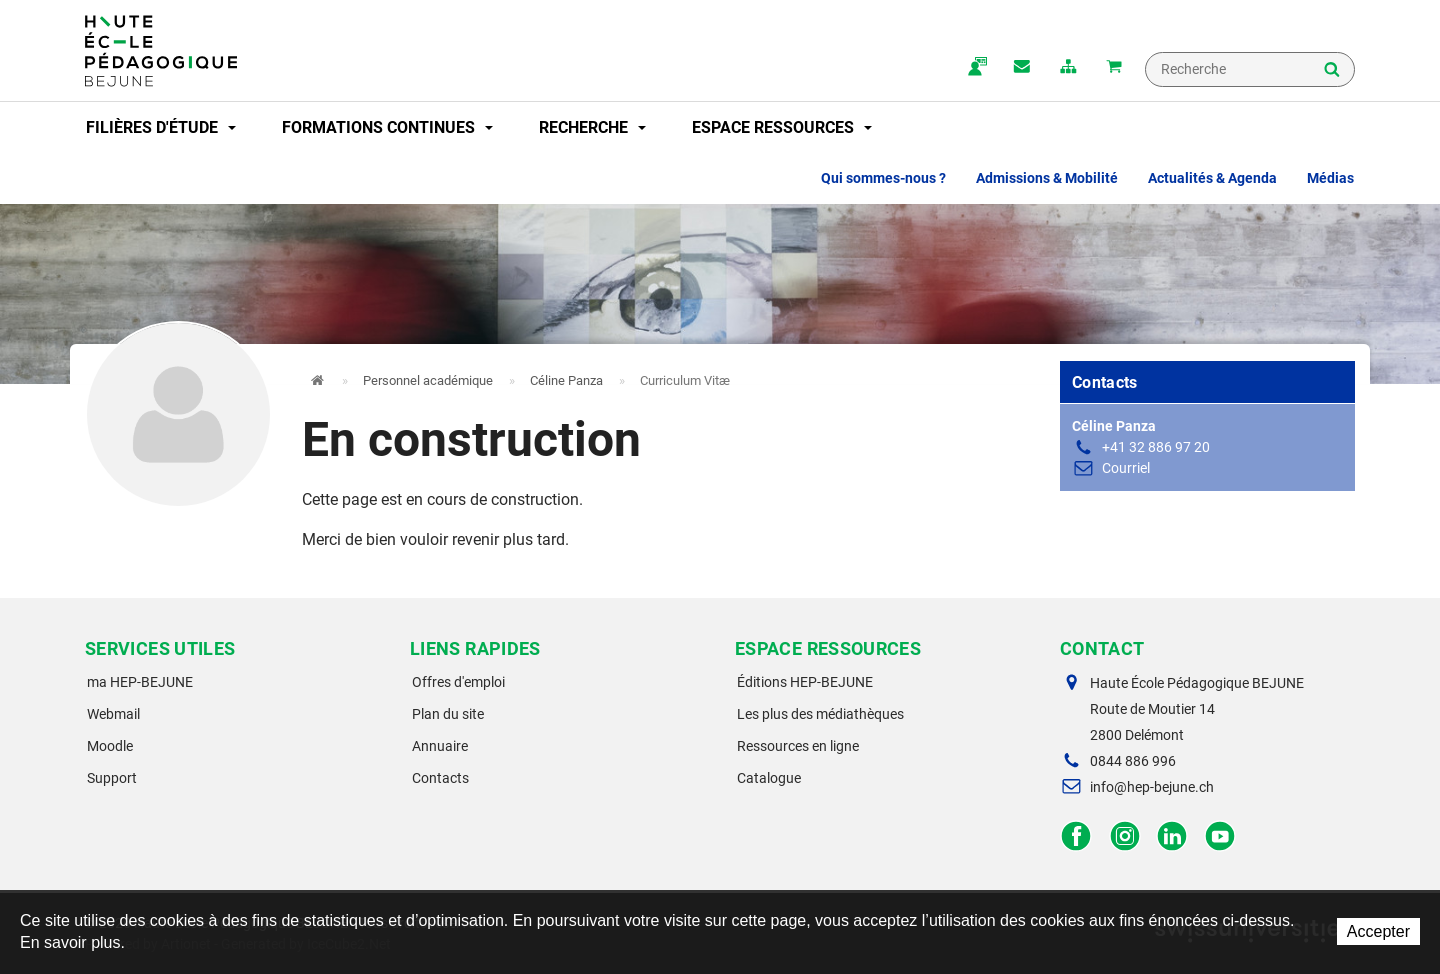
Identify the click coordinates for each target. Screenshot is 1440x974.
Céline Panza (566, 380)
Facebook (1076, 836)
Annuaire (440, 746)
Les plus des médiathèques (820, 714)
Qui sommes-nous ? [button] (883, 178)
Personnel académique (428, 380)
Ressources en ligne (798, 746)
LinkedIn (1172, 836)
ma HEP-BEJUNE (140, 682)
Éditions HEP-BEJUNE (805, 682)
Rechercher (1332, 71)
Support (112, 778)
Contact (1022, 68)
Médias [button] (1330, 178)
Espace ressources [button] (782, 127)
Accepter (1378, 931)
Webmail (113, 714)
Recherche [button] (592, 127)
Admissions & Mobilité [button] (1047, 178)
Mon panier (1114, 68)
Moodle (110, 746)
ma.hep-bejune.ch (976, 68)
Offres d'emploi (458, 682)
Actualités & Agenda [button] (1212, 178)
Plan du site (448, 714)
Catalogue (769, 778)
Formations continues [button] (387, 127)
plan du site (1068, 68)
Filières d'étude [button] (161, 127)
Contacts (440, 778)
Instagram (1124, 836)
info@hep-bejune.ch (1152, 787)
